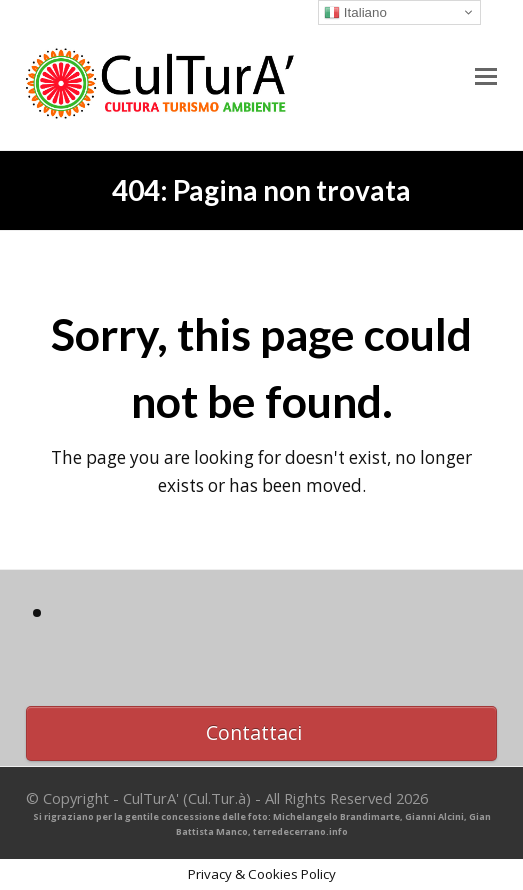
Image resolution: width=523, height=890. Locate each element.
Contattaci (254, 732)
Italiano (355, 13)
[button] (486, 75)
